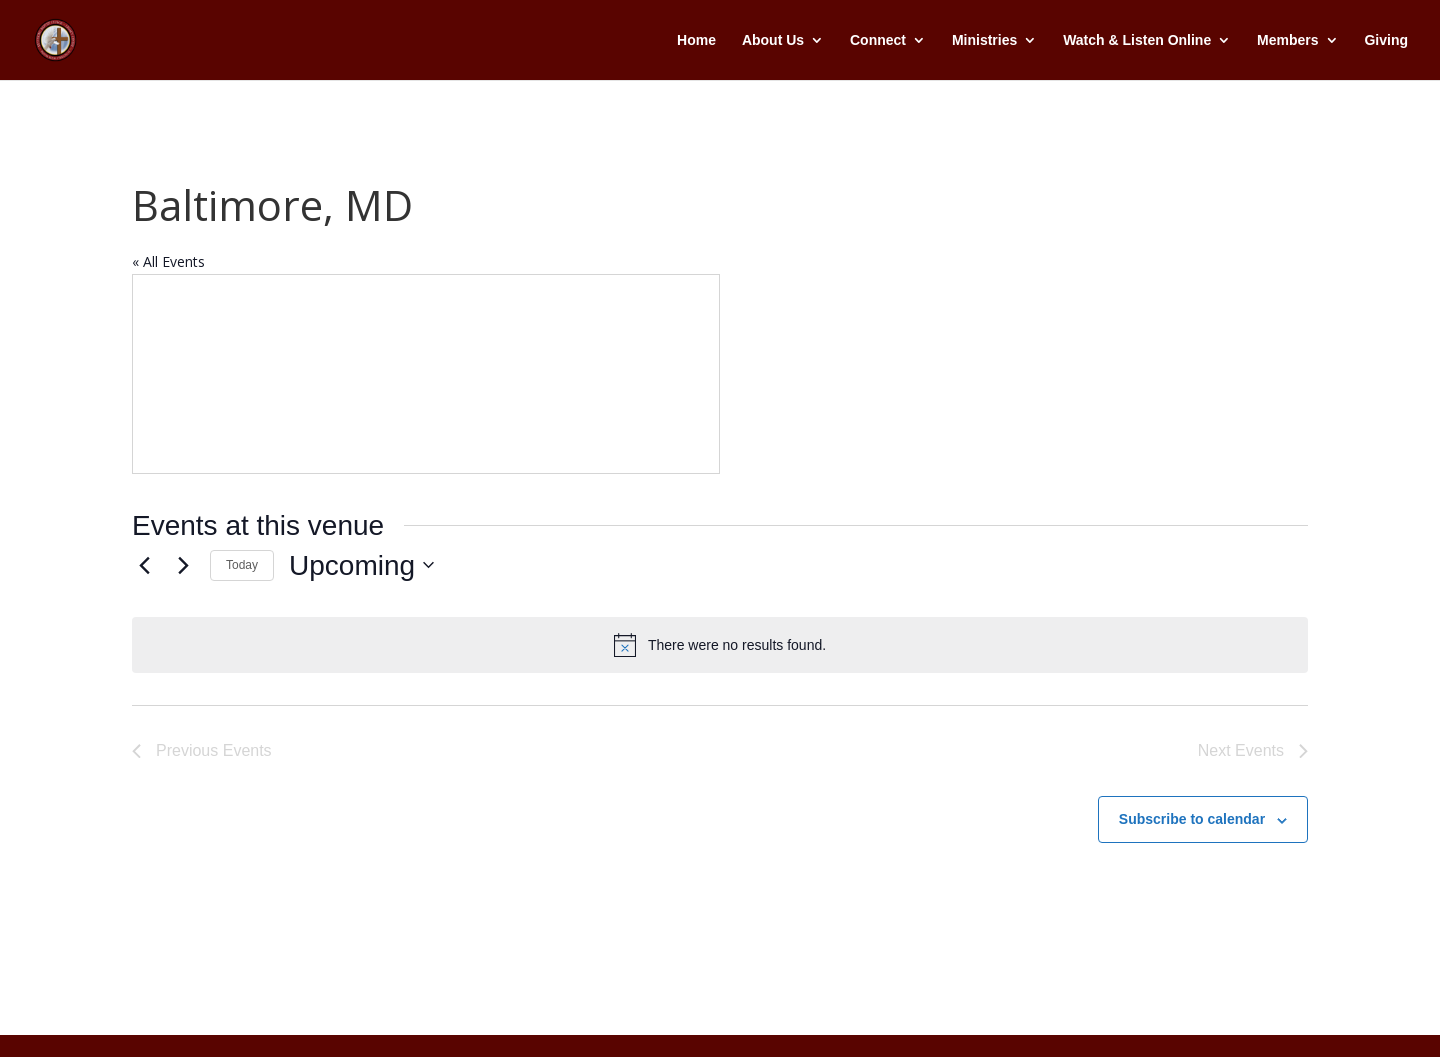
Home (696, 40)
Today (242, 565)
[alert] (720, 645)
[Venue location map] (426, 374)
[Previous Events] (144, 565)
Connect (878, 40)
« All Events (168, 261)
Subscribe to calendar (1192, 819)
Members (1287, 40)
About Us (773, 40)
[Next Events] (183, 565)
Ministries (984, 40)
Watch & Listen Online (1137, 40)
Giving (1386, 40)
